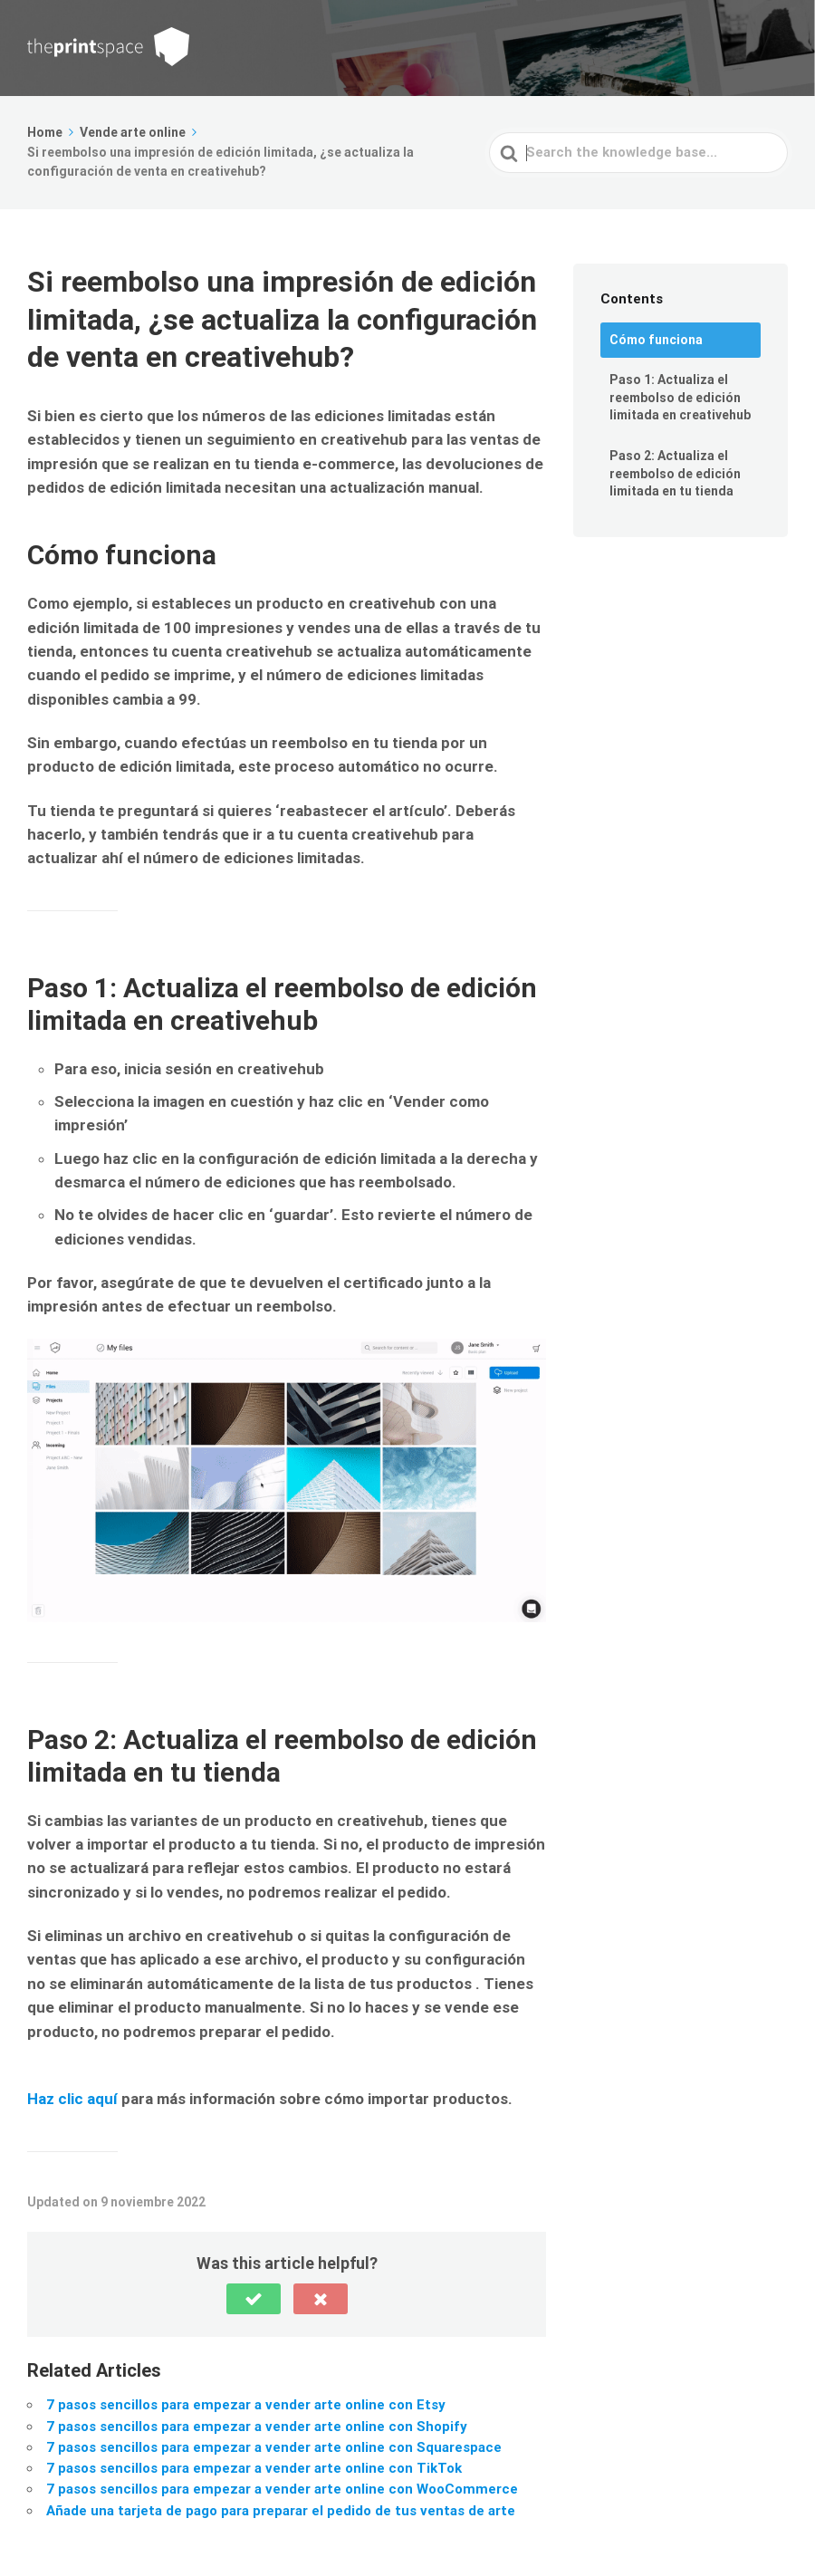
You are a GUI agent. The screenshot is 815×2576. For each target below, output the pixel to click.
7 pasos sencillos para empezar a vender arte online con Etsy (246, 2405)
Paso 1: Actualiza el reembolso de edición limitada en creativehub (680, 397)
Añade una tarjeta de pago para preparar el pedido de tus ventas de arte (280, 2511)
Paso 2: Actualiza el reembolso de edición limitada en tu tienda (675, 473)
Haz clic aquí (72, 2099)
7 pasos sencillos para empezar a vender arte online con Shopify (256, 2426)
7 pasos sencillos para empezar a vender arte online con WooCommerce (282, 2489)
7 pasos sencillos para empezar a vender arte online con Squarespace (274, 2447)
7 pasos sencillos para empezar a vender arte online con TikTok (254, 2468)
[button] (253, 2298)
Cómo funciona (656, 339)
